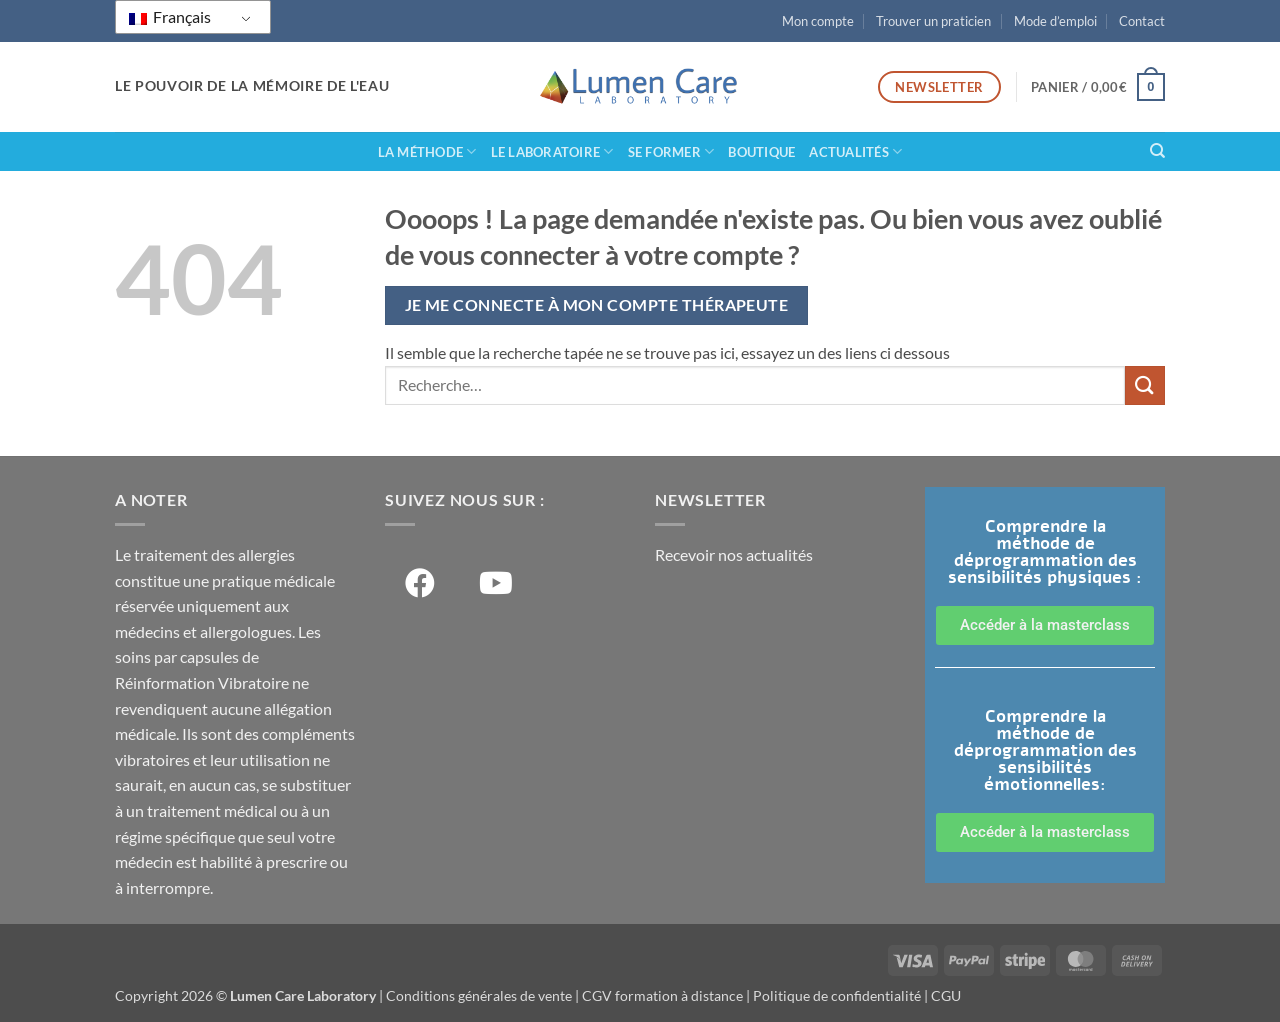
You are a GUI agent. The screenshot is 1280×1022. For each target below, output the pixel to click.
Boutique (761, 152)
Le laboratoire (552, 151)
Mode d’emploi (1055, 21)
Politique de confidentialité (837, 995)
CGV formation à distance (662, 995)
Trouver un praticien (933, 21)
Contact (1142, 21)
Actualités (855, 151)
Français (170, 16)
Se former (671, 151)
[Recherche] (1157, 151)
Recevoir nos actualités (734, 554)
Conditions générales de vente (479, 995)
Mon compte (818, 21)
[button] (1098, 87)
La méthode (427, 151)
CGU (946, 995)
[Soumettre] (1145, 385)
